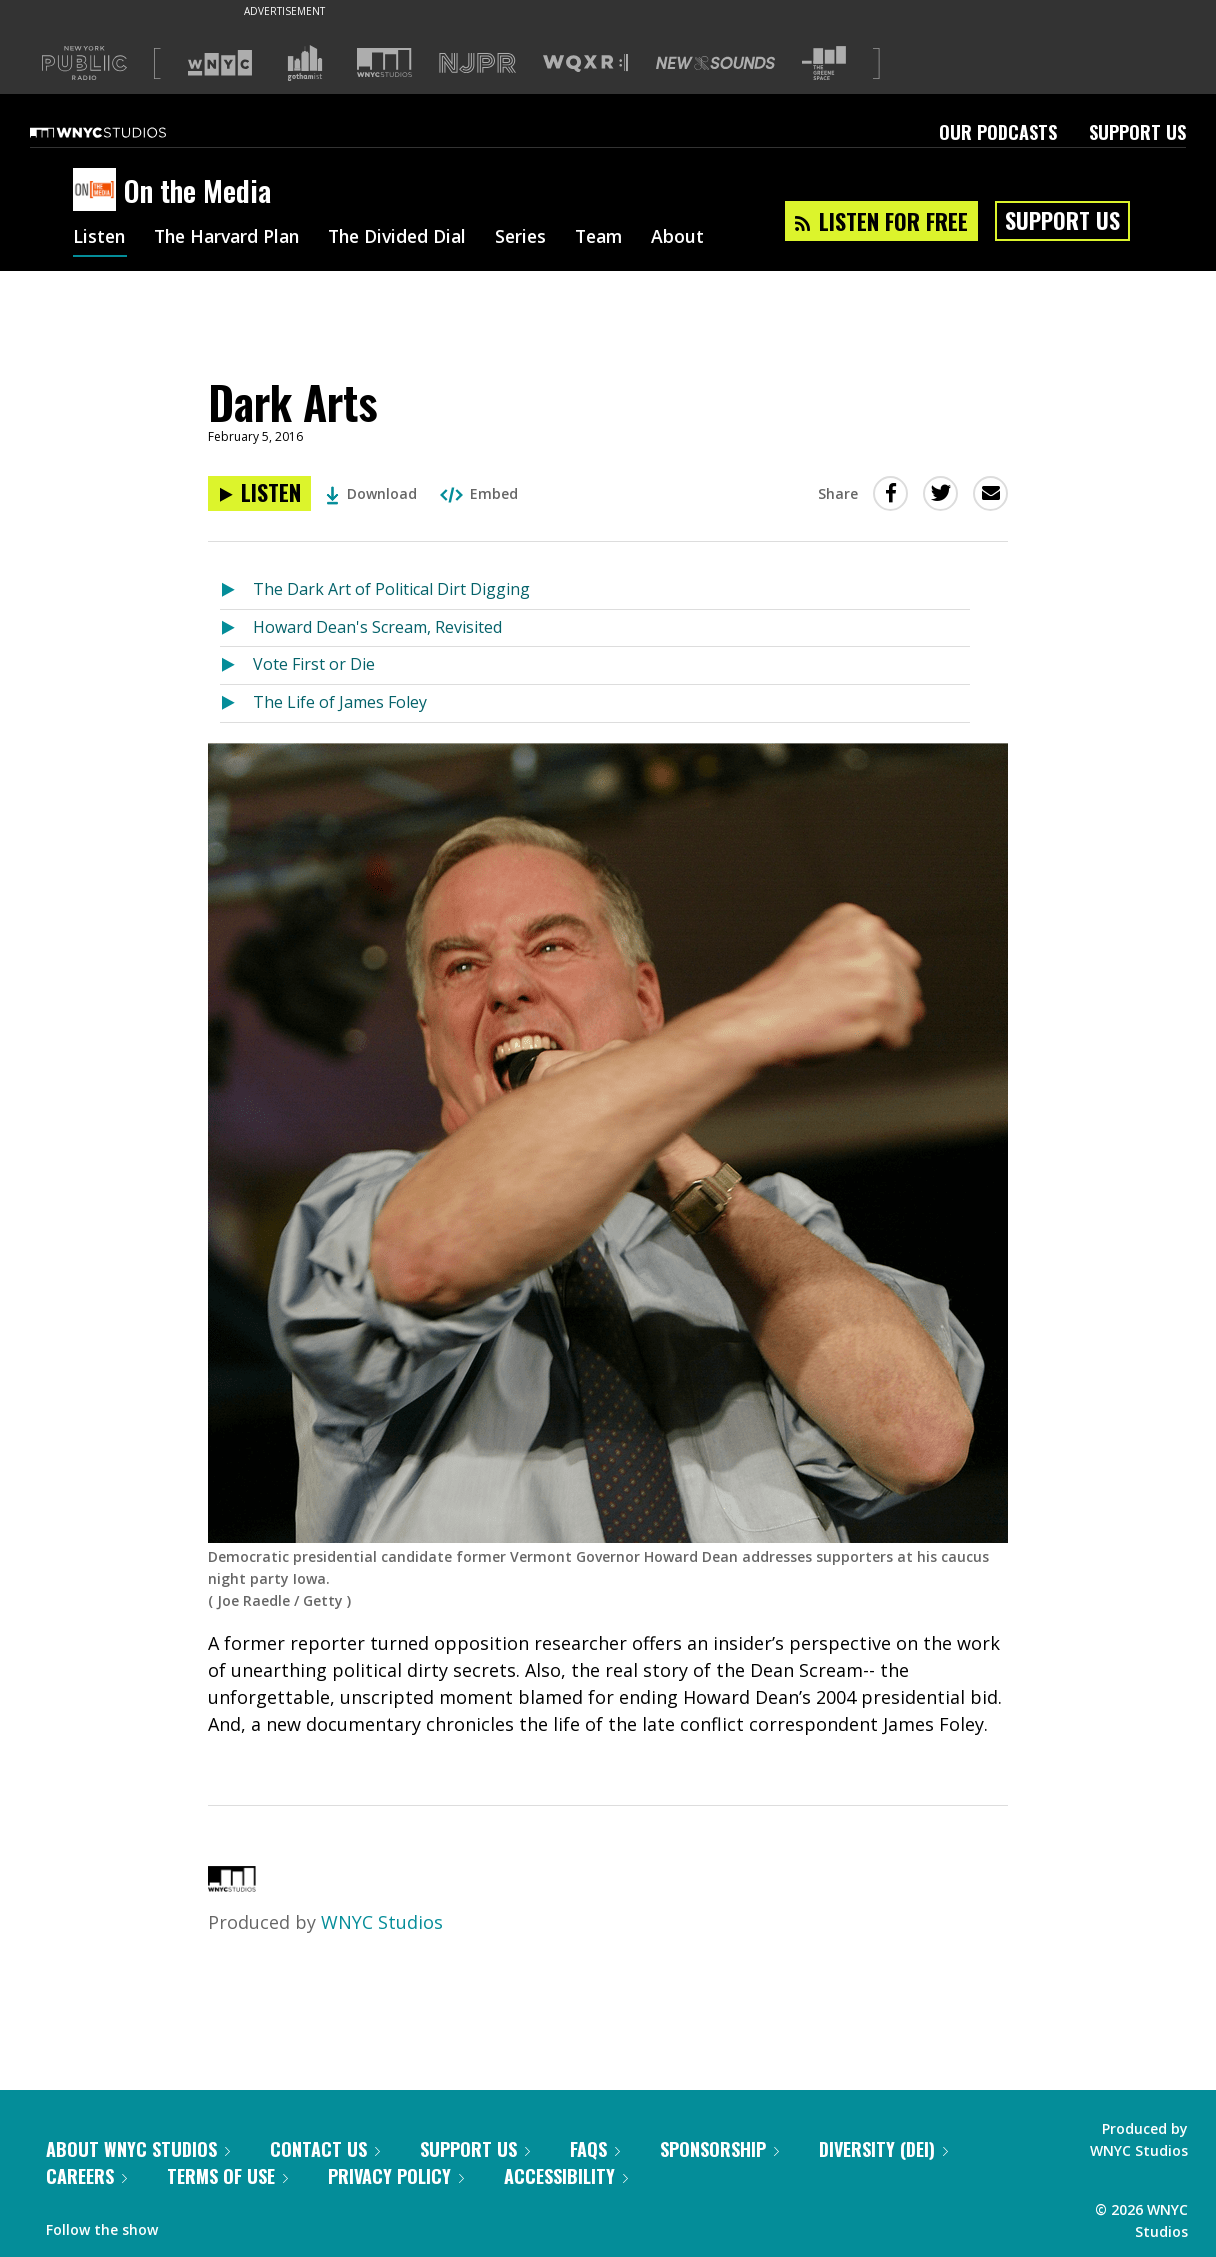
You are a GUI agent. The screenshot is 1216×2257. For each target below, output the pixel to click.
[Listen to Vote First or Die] (236, 665)
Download (371, 493)
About (699, 238)
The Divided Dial (410, 238)
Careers (86, 2176)
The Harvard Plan (232, 238)
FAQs (595, 2149)
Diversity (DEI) (883, 2149)
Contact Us (325, 2149)
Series (537, 238)
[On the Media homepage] (98, 191)
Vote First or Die (314, 664)
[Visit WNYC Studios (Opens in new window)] (384, 62)
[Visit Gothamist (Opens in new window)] (305, 63)
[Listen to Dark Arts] (259, 493)
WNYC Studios (382, 1922)
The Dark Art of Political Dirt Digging (391, 589)
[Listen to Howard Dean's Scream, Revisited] (236, 628)
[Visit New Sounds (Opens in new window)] (715, 63)
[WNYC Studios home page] (123, 132)
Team (618, 238)
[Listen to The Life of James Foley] (236, 703)
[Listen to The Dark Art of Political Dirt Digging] (236, 590)
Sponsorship (719, 2149)
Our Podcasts (998, 132)
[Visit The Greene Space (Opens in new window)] (824, 63)
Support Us (1137, 132)
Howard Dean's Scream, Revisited (377, 627)
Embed (479, 493)
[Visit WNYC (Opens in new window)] (220, 63)
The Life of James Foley (340, 702)
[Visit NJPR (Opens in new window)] (477, 63)
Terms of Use (227, 2176)
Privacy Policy (396, 2176)
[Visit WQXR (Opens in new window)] (585, 63)
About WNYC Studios (138, 2149)
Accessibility (566, 2176)
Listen (100, 238)
